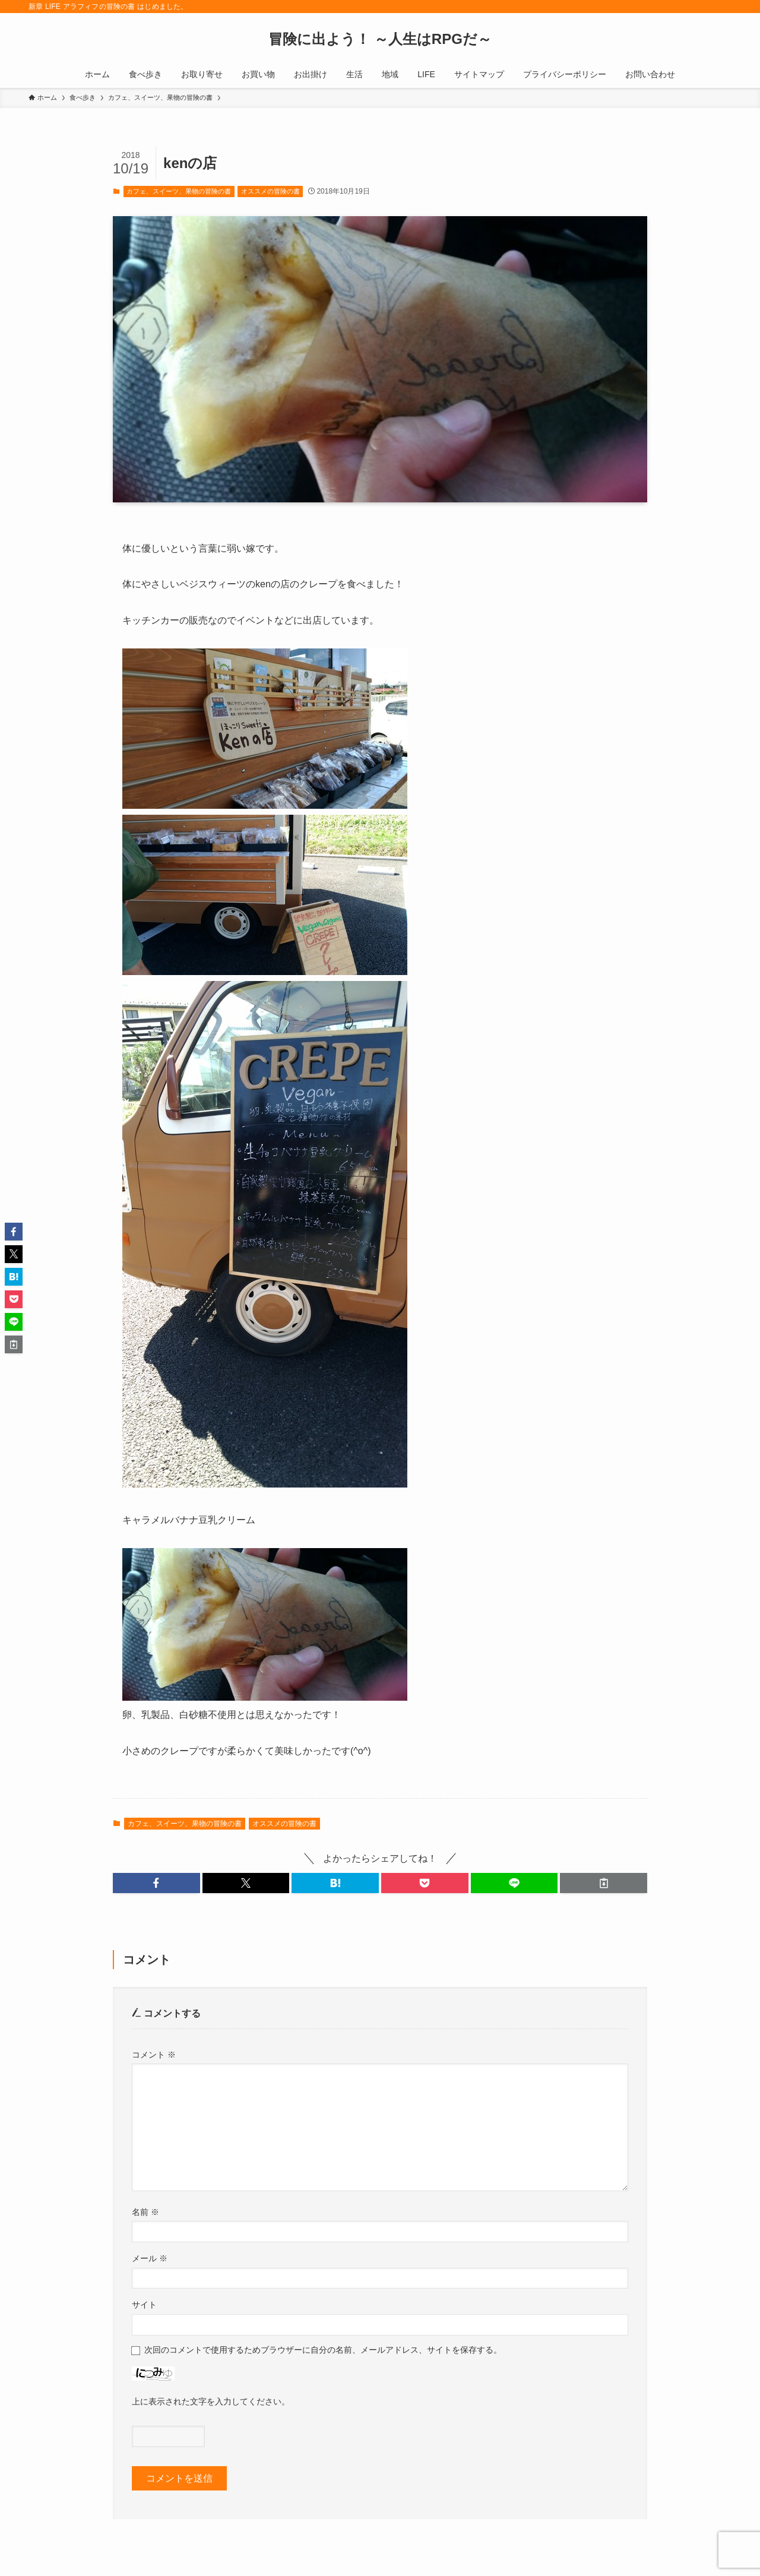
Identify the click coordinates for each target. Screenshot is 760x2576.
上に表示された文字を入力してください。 (211, 2401)
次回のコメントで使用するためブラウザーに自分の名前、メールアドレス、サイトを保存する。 (323, 2350)
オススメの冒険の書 (270, 191)
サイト (144, 2304)
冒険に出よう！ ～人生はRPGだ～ (380, 39)
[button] (156, 1883)
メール (149, 2258)
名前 (145, 2212)
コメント (154, 2054)
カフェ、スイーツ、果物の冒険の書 (178, 191)
